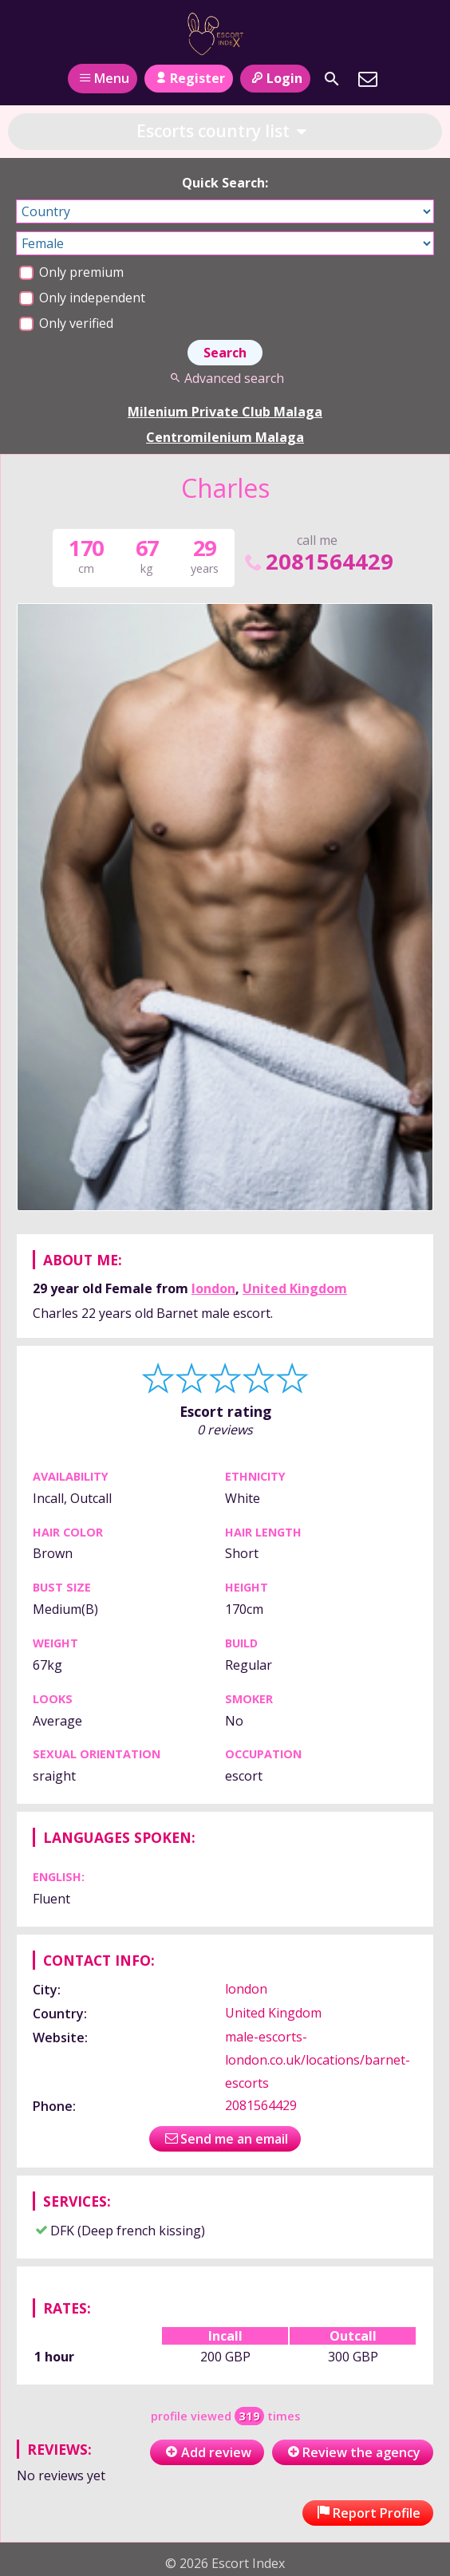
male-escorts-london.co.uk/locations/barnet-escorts (317, 2060)
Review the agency (352, 2452)
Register (188, 78)
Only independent (82, 297)
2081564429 (317, 561)
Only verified (66, 323)
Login (275, 78)
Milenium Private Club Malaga (225, 411)
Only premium (71, 272)
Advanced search (224, 378)
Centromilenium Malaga (225, 437)
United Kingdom (295, 1288)
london (213, 1288)
